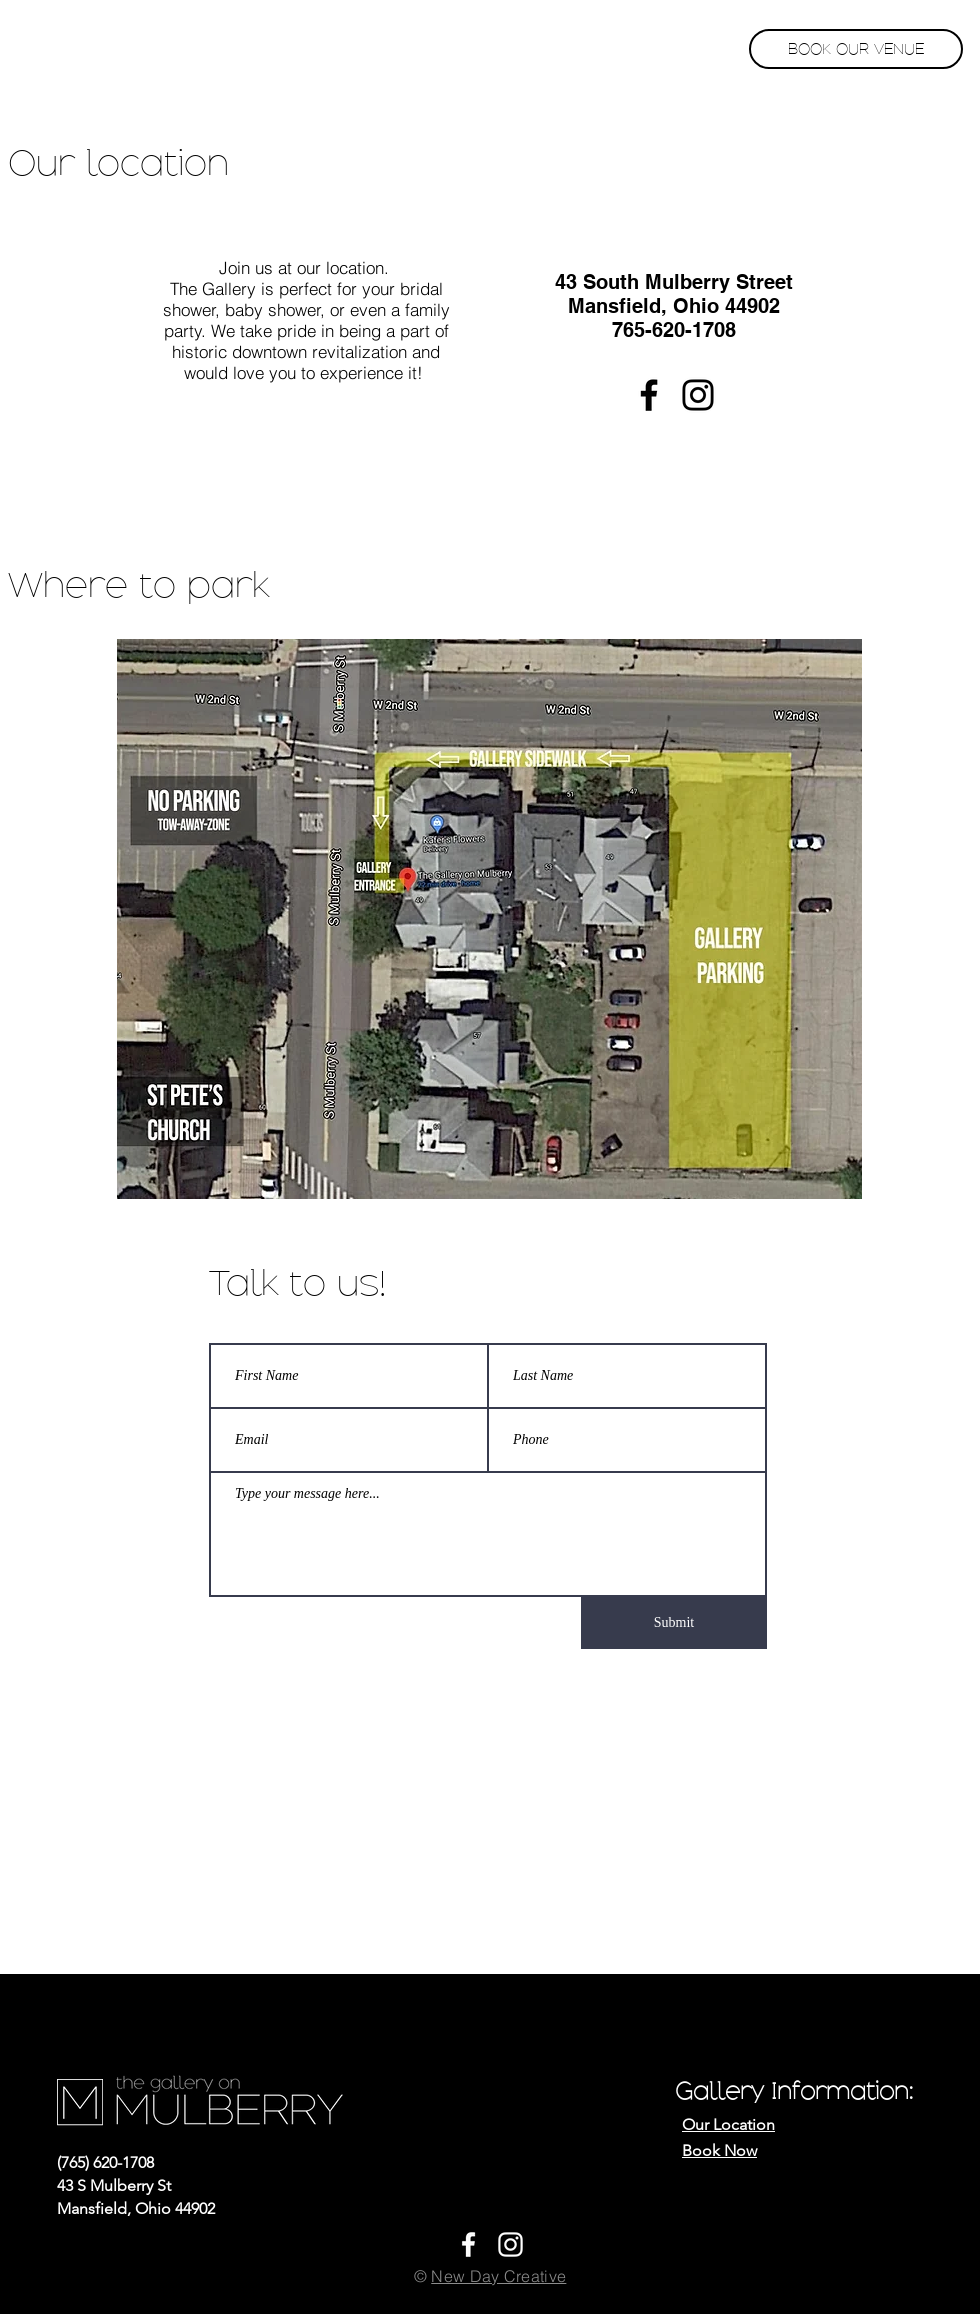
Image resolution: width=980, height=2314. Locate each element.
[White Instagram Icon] (510, 2244)
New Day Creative (498, 2276)
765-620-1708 (674, 330)
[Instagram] (698, 395)
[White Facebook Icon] (468, 2244)
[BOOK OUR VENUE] (856, 49)
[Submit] (674, 1623)
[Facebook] (649, 395)
